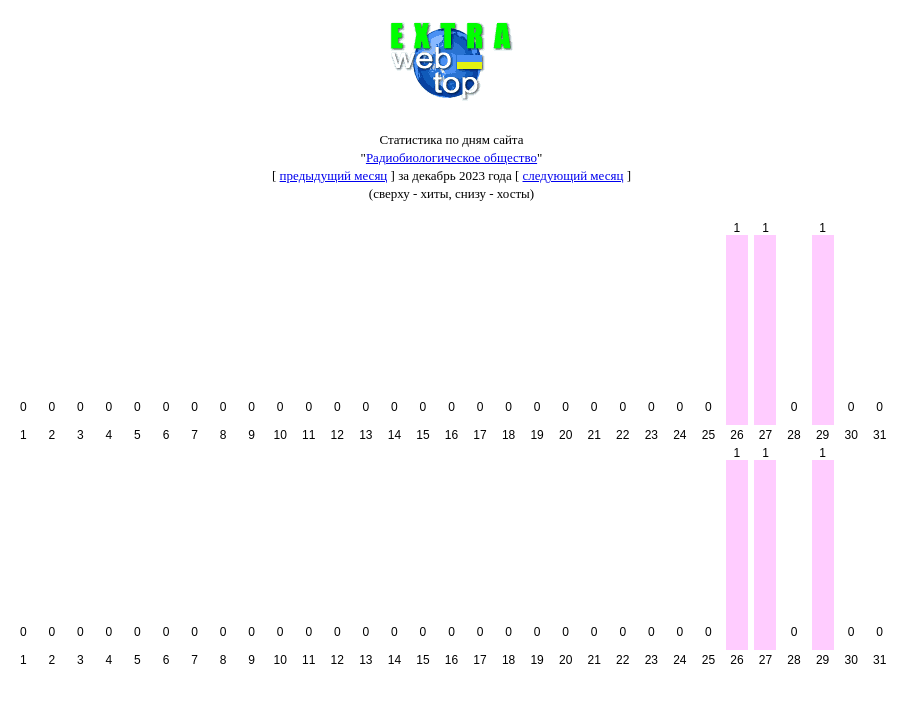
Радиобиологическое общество (451, 157)
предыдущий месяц (334, 175)
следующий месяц (573, 175)
